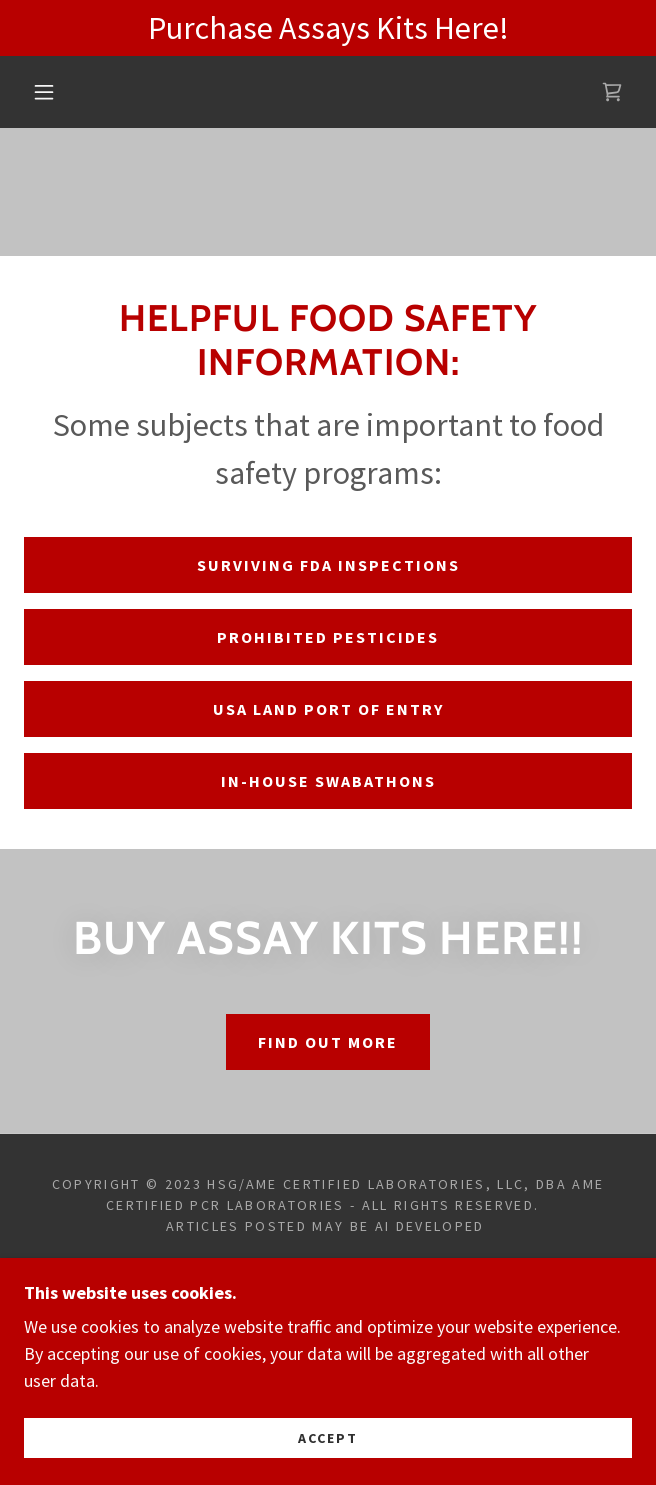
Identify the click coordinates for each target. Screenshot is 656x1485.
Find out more (328, 1042)
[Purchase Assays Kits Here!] (328, 28)
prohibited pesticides (328, 637)
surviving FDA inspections (328, 565)
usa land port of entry (328, 709)
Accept (328, 1437)
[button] (54, 92)
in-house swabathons (328, 781)
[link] (612, 92)
